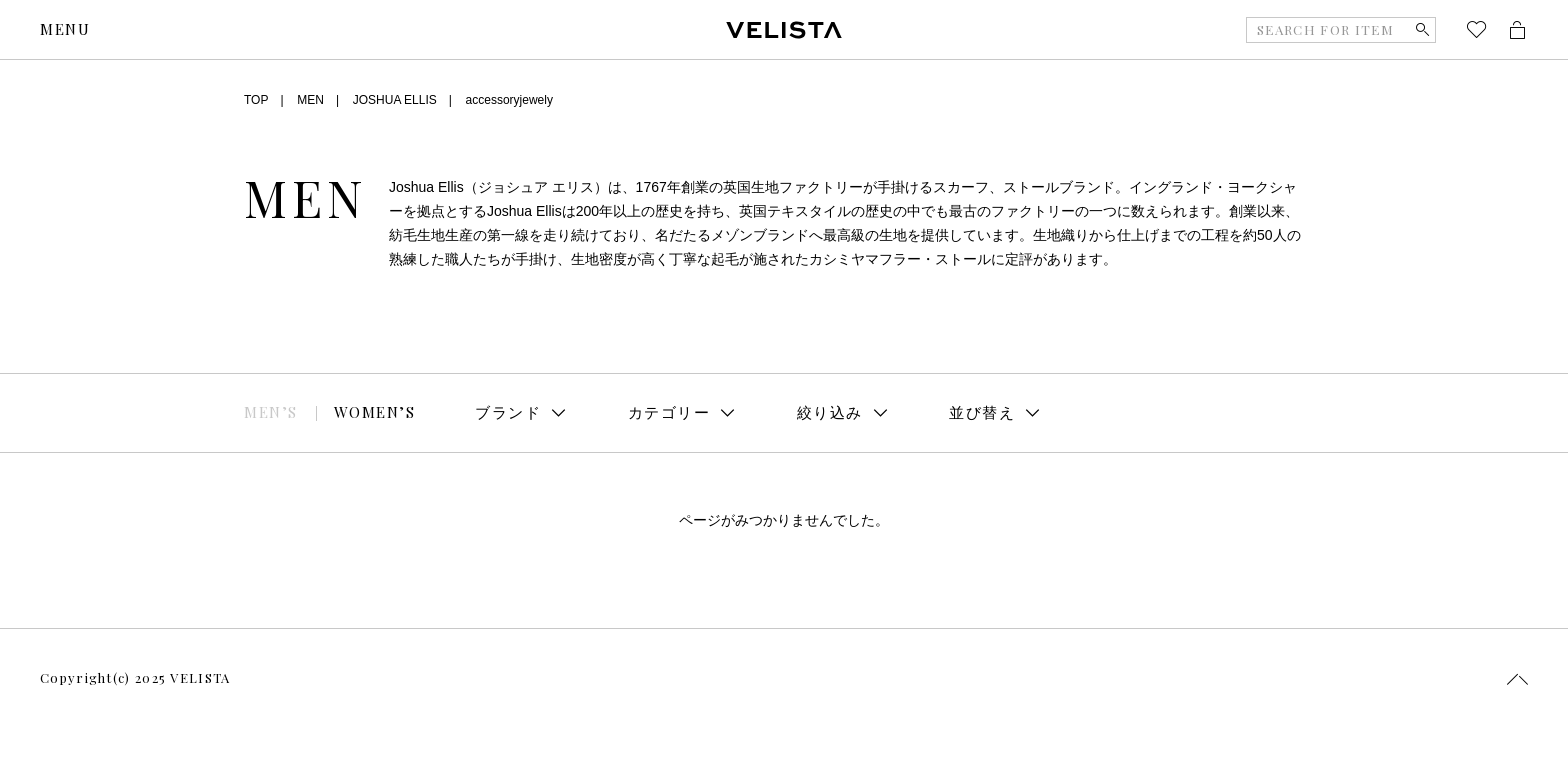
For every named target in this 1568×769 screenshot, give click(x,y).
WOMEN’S (375, 412)
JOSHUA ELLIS (395, 100)
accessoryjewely (509, 100)
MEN (310, 100)
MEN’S (271, 412)
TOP (256, 100)
